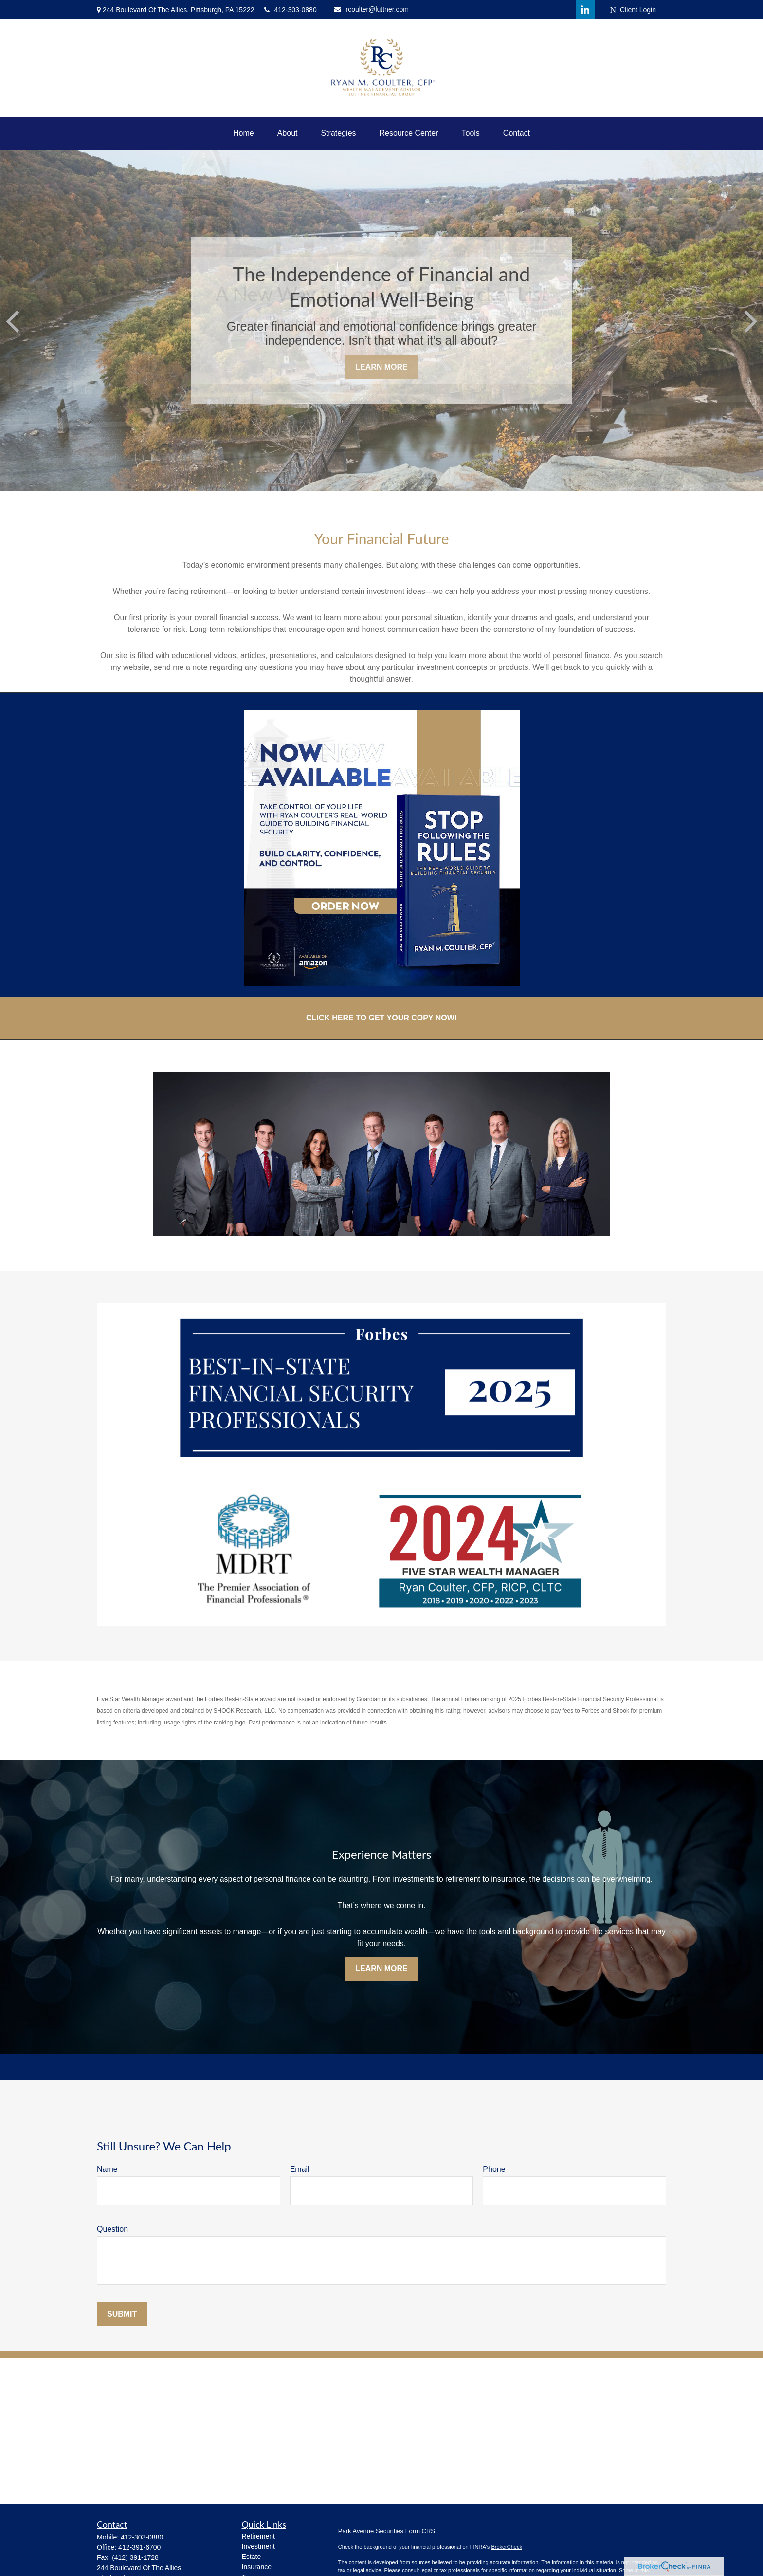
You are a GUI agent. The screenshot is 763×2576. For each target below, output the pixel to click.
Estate (251, 2556)
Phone (494, 2169)
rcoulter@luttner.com (371, 9)
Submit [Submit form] (122, 2314)
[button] (243, 133)
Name (107, 2169)
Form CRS (420, 2531)
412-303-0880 (290, 10)
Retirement (258, 2536)
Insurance (257, 2567)
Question (112, 2229)
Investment (258, 2546)
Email (299, 2169)
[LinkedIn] (585, 9)
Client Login (633, 10)
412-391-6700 (139, 2547)
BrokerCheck (506, 2547)
